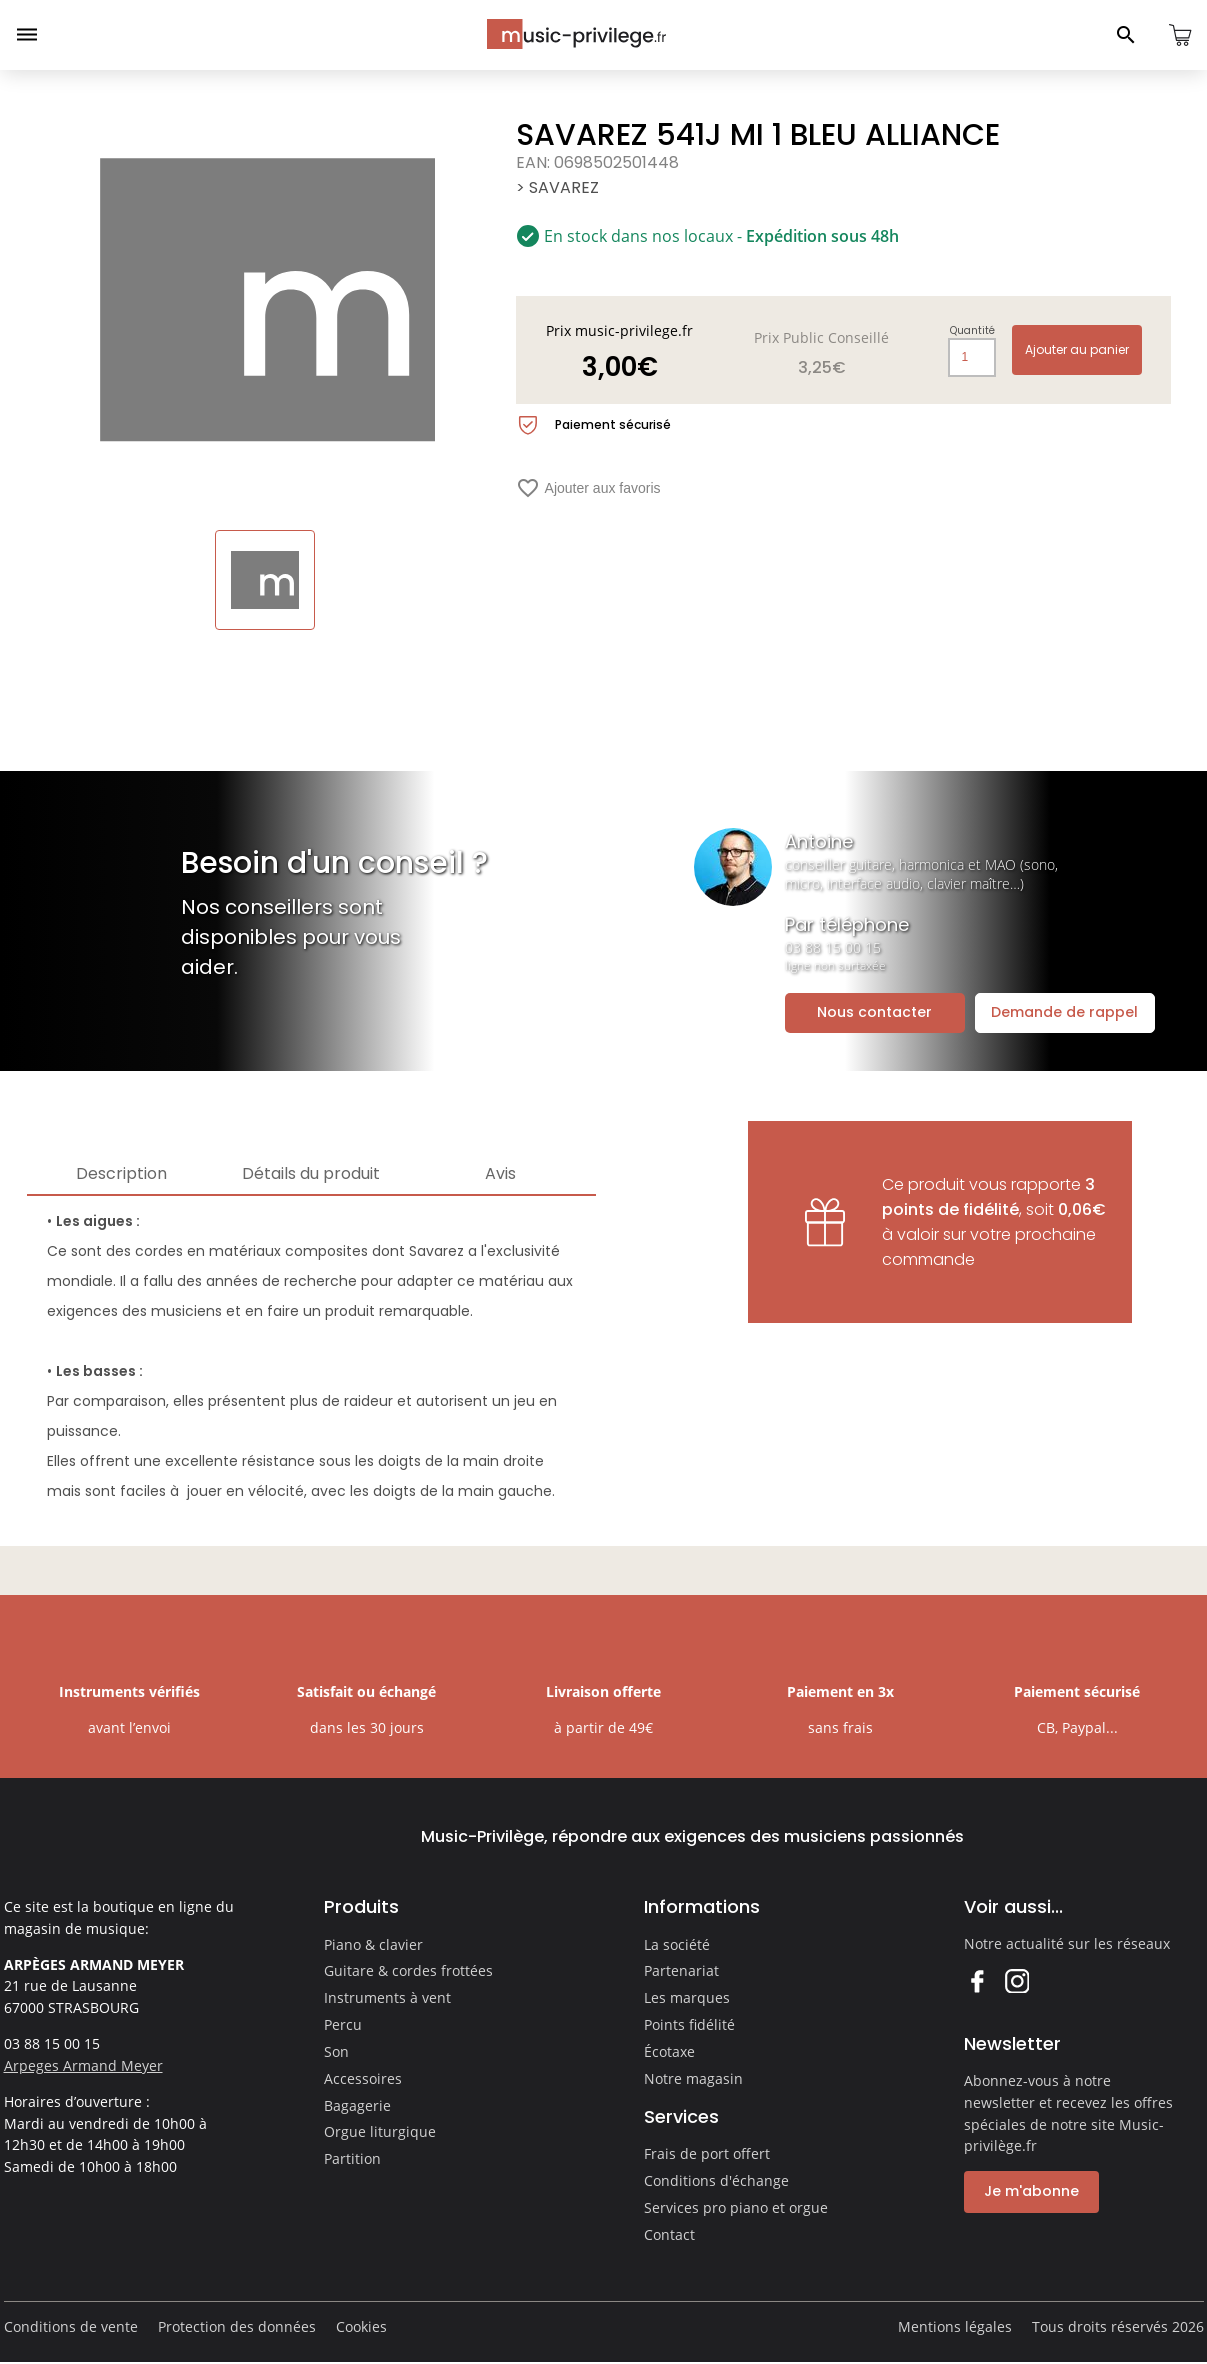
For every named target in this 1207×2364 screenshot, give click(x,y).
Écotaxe (669, 2051)
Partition (352, 2158)
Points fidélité (689, 2024)
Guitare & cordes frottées (408, 1970)
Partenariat (681, 1970)
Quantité (972, 331)
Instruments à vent (387, 1997)
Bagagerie (357, 2105)
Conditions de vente (71, 2326)
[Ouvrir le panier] (1180, 35)
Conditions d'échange (716, 2180)
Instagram (1016, 1980)
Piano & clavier (373, 1944)
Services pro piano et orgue (736, 2207)
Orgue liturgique (380, 2131)
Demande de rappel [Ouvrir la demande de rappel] (1064, 1012)
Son (336, 2051)
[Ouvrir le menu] (27, 35)
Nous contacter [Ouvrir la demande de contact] (874, 1012)
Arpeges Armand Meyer (83, 2065)
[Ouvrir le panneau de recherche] (1126, 35)
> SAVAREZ (557, 187)
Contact (669, 2234)
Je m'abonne (1031, 2191)
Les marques (687, 1997)
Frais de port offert (707, 2153)
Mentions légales (955, 2326)
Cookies (361, 2326)
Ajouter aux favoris (588, 488)
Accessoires (363, 2078)
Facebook (976, 1980)
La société (677, 1944)
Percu (343, 2024)
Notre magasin (693, 2078)
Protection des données (237, 2326)
